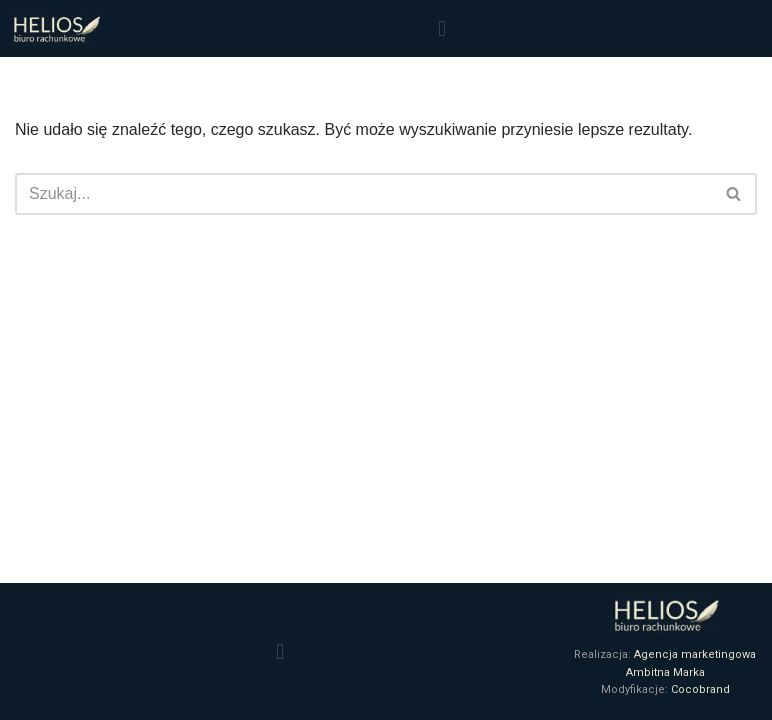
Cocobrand (700, 689)
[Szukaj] (363, 194)
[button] (441, 28)
